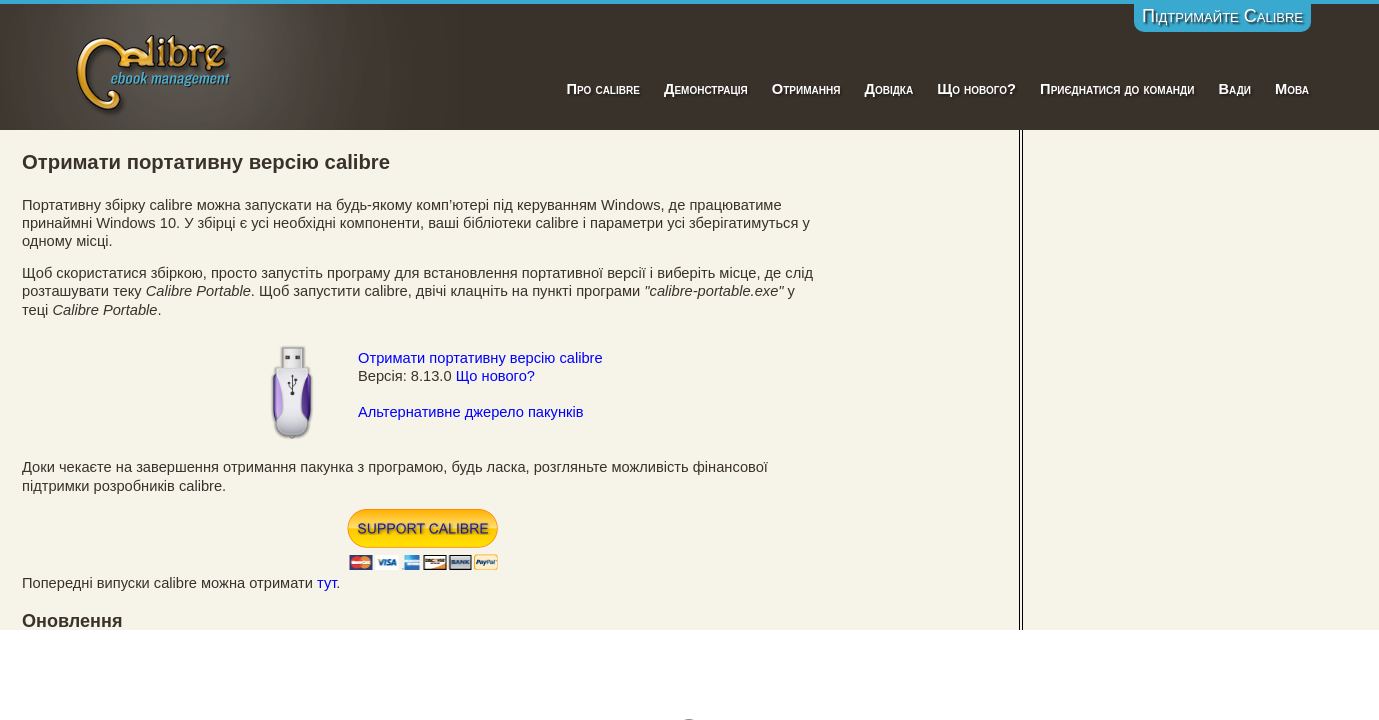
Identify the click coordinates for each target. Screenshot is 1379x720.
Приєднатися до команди (1117, 89)
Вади (1234, 89)
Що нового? (976, 89)
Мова (1292, 89)
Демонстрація (706, 89)
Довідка (888, 89)
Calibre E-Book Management (154, 71)
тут (326, 583)
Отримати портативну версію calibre (480, 358)
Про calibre (602, 89)
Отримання (806, 89)
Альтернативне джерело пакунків (470, 412)
